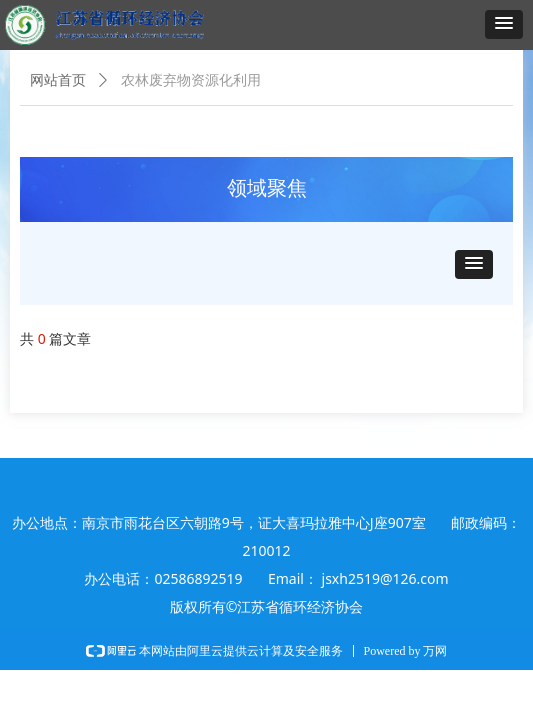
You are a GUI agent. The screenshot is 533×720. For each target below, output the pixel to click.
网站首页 (58, 80)
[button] (504, 24)
